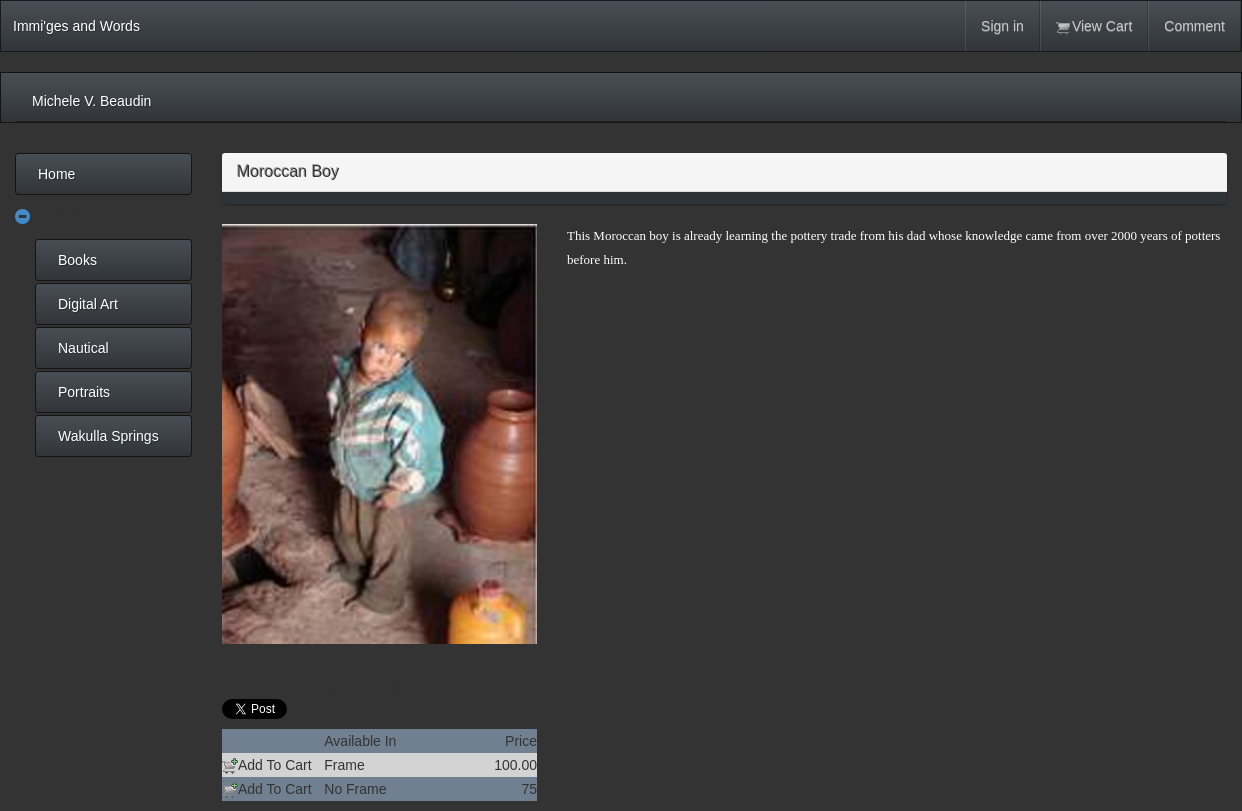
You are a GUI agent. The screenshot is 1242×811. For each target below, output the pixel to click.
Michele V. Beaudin (91, 101)
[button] (23, 217)
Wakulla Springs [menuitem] (108, 436)
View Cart (1094, 26)
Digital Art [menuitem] (88, 304)
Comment (1194, 26)
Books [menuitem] (77, 260)
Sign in (1002, 26)
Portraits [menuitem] (84, 392)
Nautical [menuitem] (83, 348)
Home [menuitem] (56, 174)
